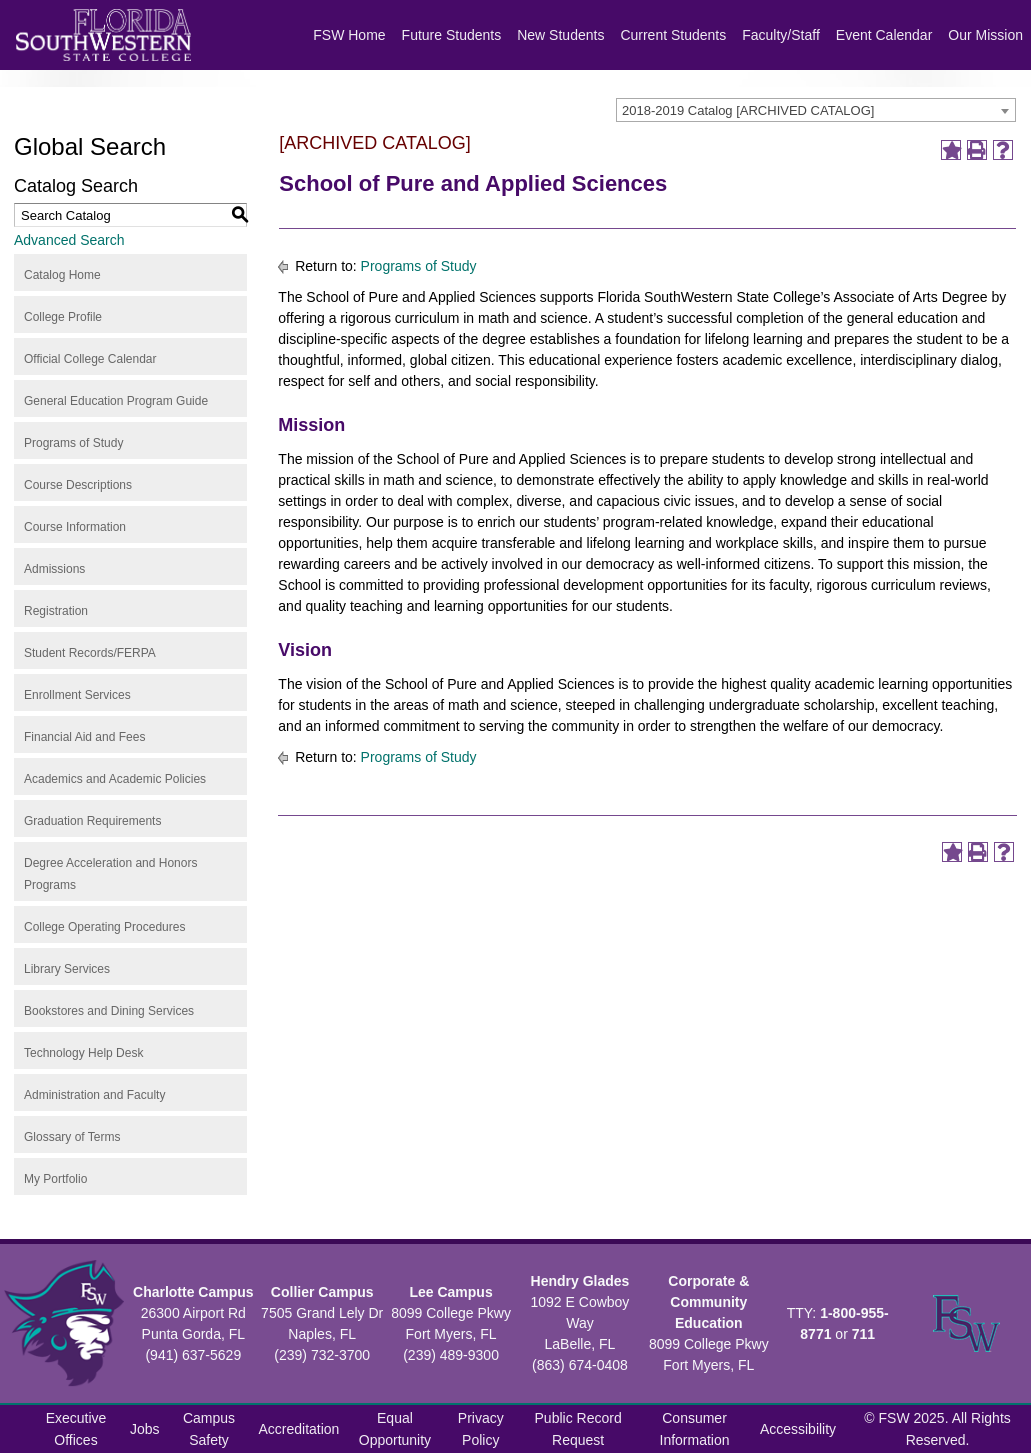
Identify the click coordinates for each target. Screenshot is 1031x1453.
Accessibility (798, 1429)
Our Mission (985, 35)
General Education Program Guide (116, 401)
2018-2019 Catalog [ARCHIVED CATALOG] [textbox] (748, 110)
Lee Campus (450, 1292)
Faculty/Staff (781, 35)
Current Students (673, 35)
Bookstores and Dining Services (109, 1011)
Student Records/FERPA (90, 653)
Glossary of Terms (72, 1137)
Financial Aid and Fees (84, 737)
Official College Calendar (90, 359)
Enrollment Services (77, 695)
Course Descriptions (78, 485)
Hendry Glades (580, 1281)
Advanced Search (69, 240)
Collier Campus (322, 1292)
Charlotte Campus (193, 1292)
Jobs (145, 1429)
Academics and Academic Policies (115, 779)
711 (863, 1334)
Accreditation (298, 1429)
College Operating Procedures (104, 927)
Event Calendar (884, 35)
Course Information (75, 527)
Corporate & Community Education (708, 1302)
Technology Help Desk (83, 1053)
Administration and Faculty (94, 1095)
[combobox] (816, 110)
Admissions (54, 569)
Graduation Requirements (92, 821)
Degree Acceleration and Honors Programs (110, 874)
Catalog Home (62, 275)
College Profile (63, 317)
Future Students (452, 35)
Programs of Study (73, 443)
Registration (56, 611)
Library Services (67, 969)
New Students (560, 35)
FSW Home (349, 35)
